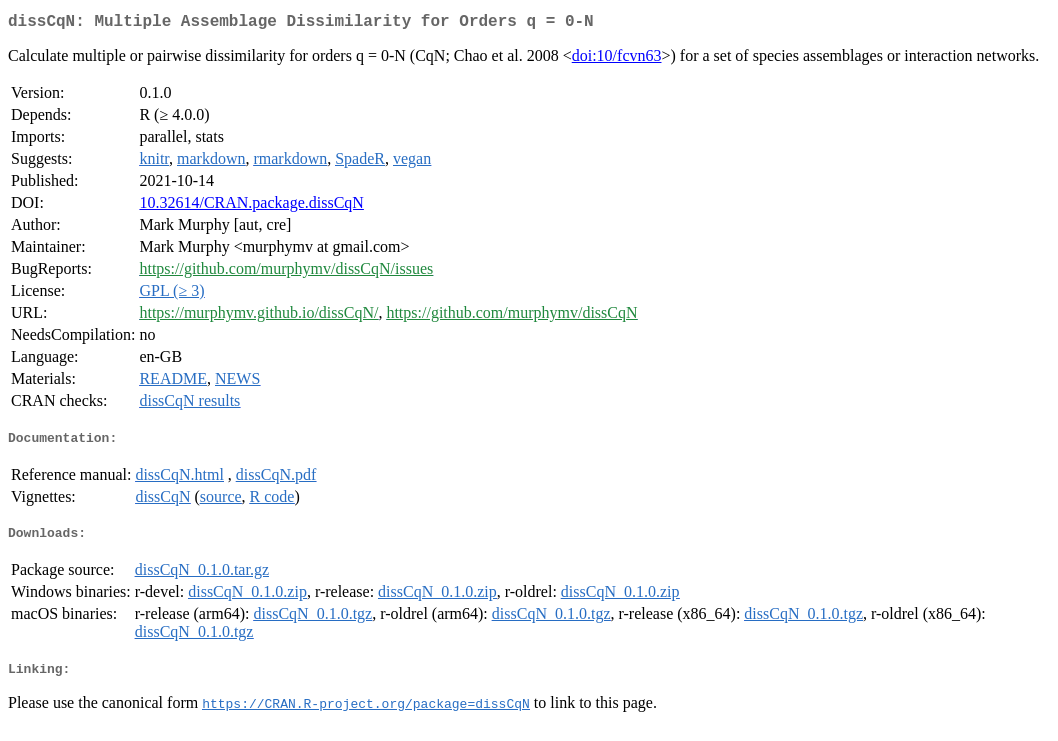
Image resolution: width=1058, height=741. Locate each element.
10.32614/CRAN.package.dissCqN (251, 206)
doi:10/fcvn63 (617, 59)
